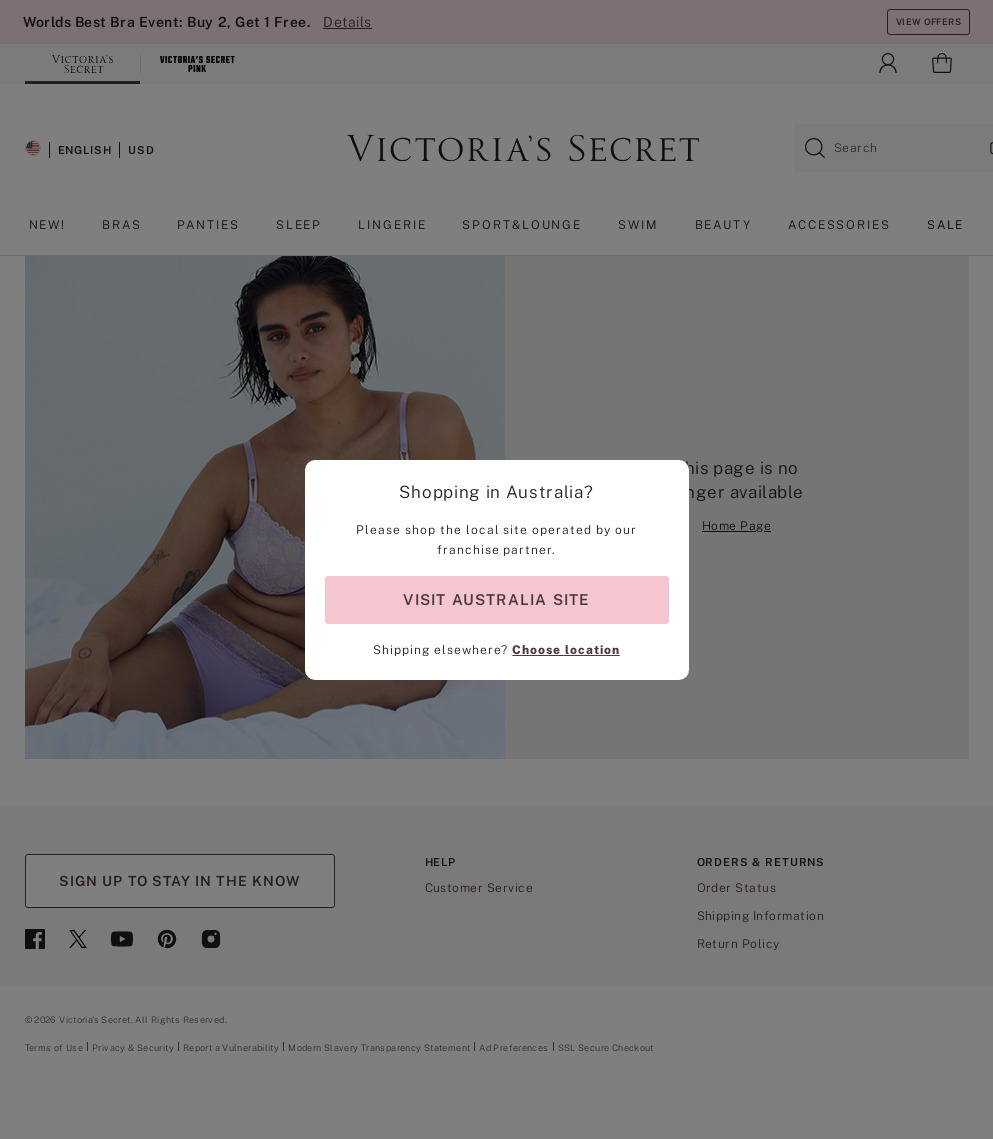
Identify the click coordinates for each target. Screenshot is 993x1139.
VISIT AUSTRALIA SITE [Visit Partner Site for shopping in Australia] (496, 599)
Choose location (565, 650)
